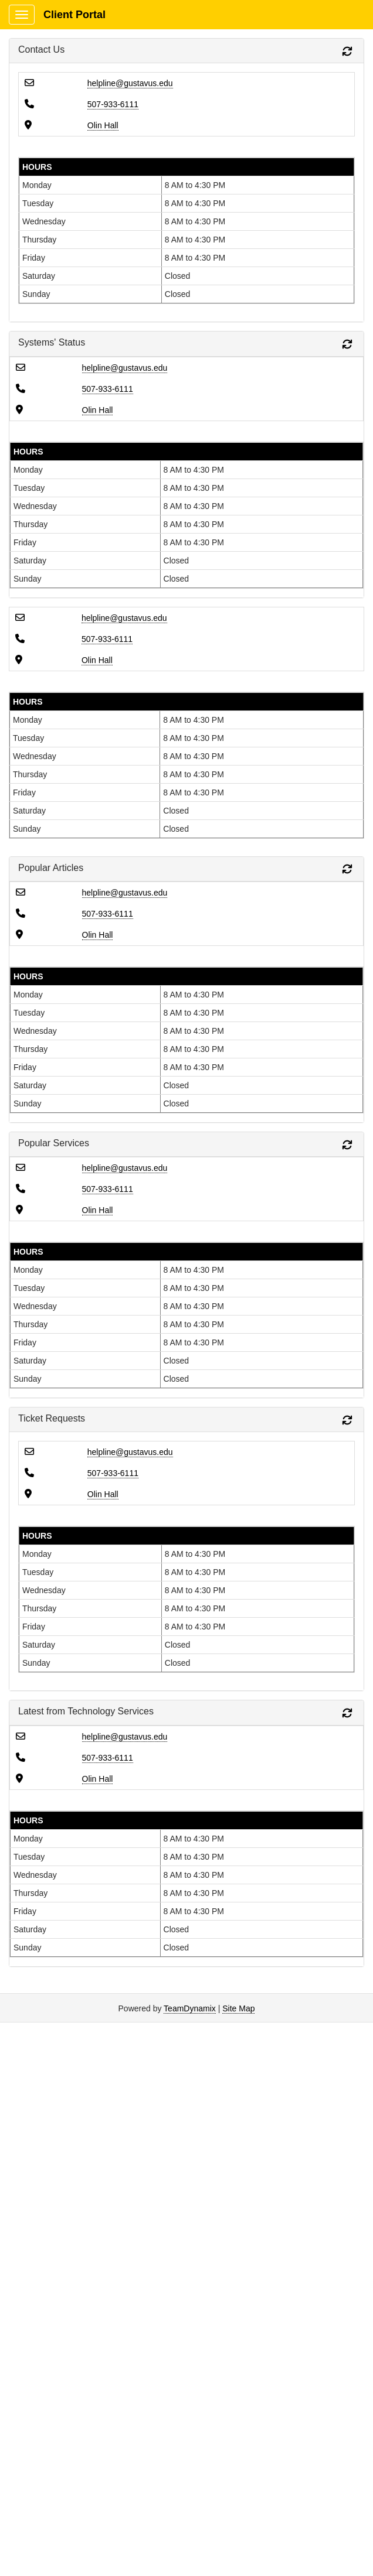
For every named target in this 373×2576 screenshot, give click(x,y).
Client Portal (74, 15)
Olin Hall (102, 125)
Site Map (238, 2008)
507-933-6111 (112, 104)
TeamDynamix (190, 2008)
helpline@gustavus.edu (130, 83)
